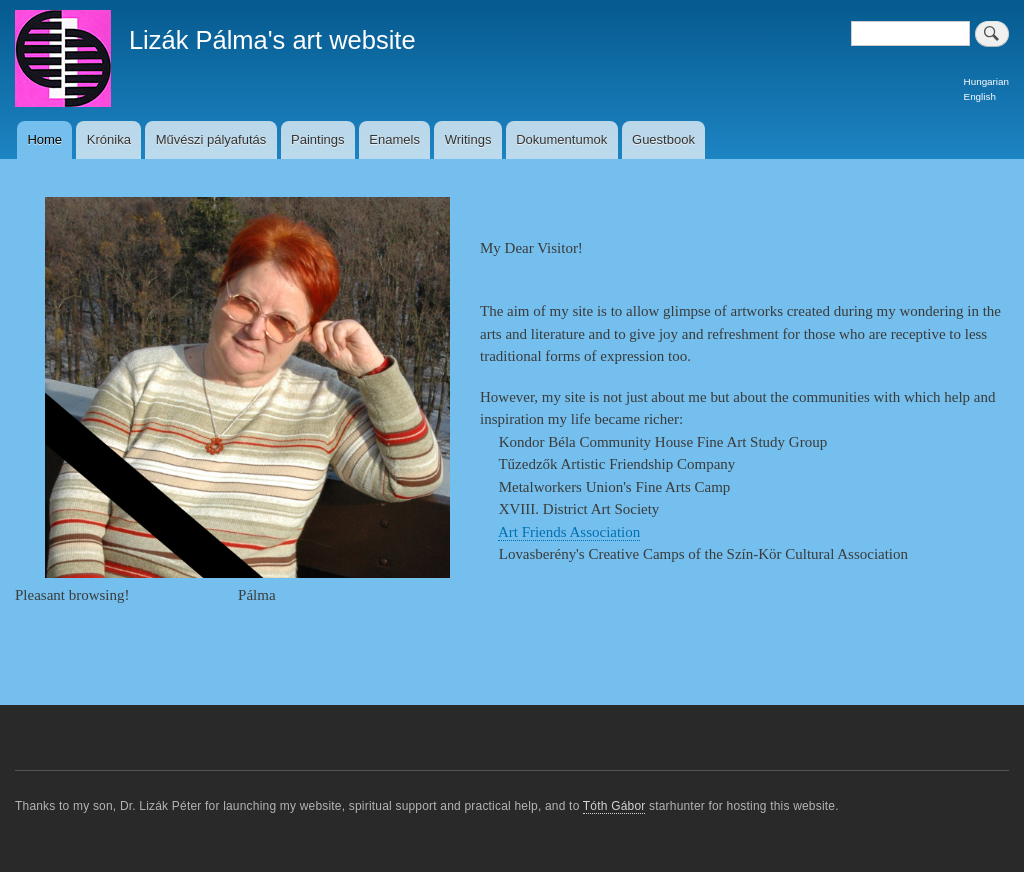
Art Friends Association (569, 532)
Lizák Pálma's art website (272, 40)
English (980, 96)
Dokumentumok (561, 139)
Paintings (317, 139)
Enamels (394, 139)
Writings (468, 139)
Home (44, 139)
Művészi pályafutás (211, 139)
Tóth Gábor (614, 806)
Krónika (109, 139)
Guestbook (663, 139)
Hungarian (986, 81)
